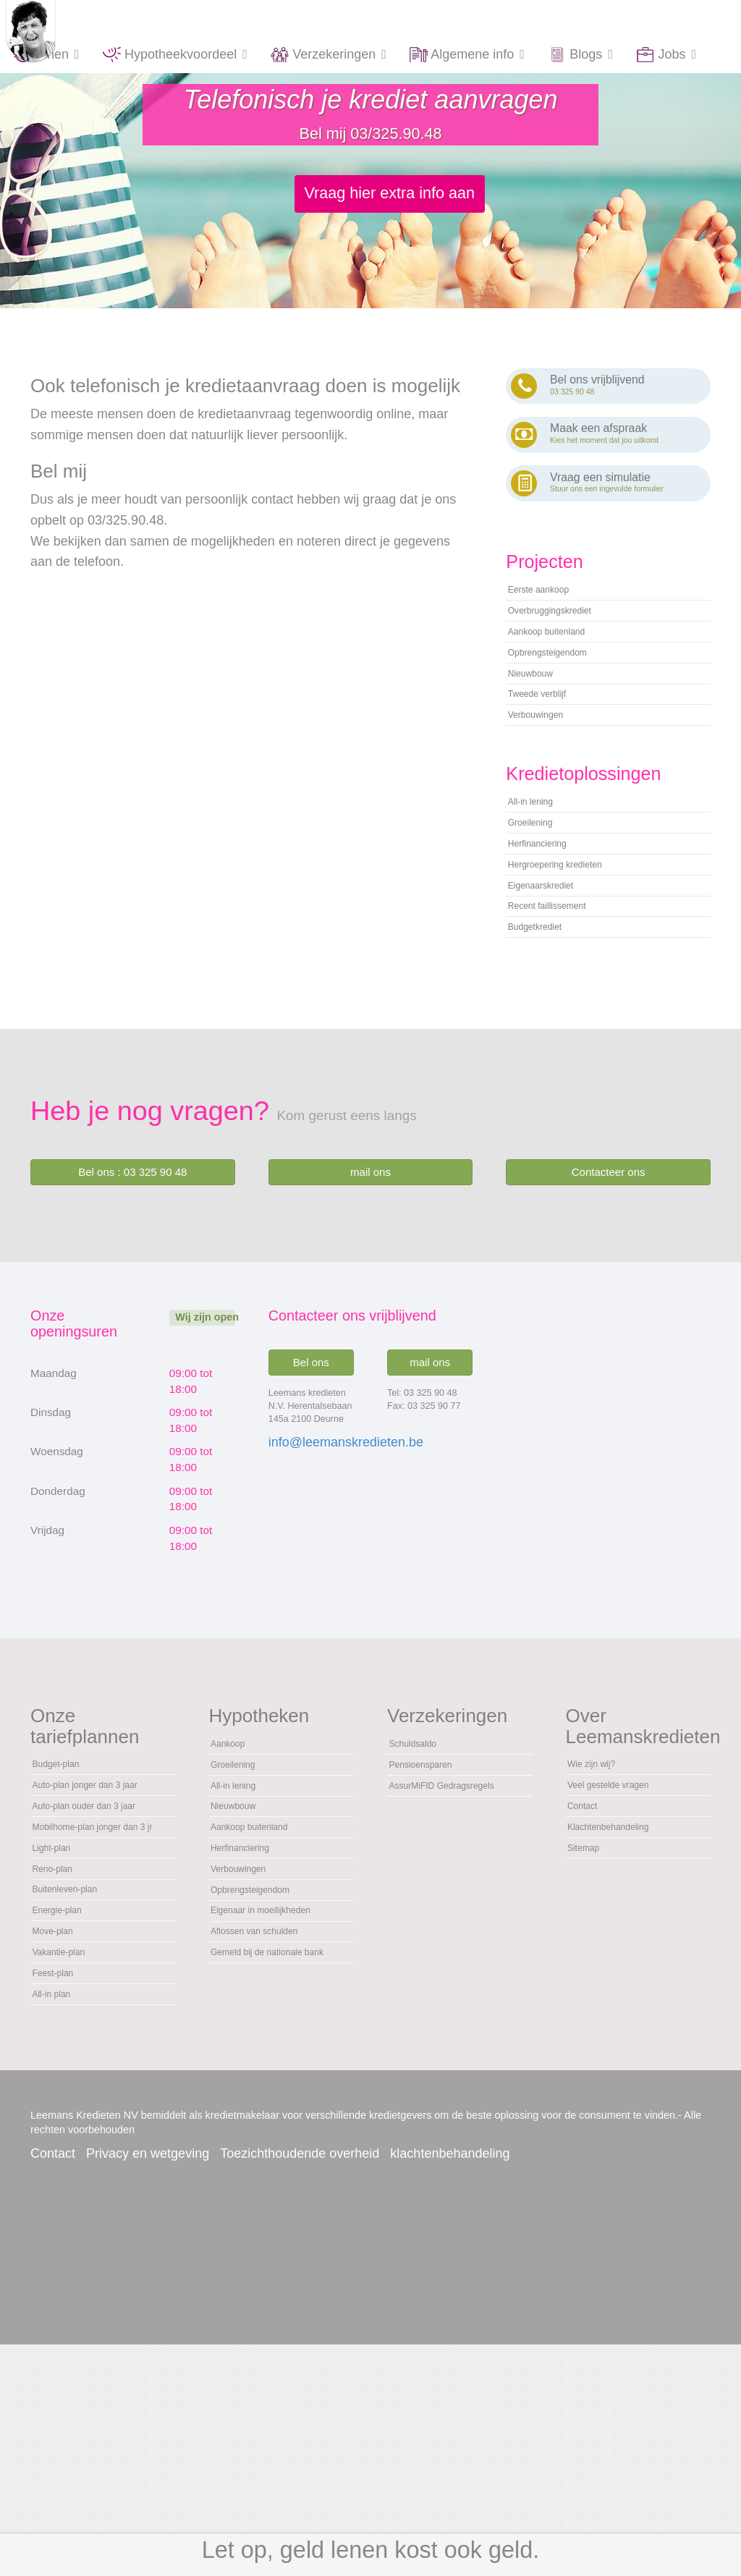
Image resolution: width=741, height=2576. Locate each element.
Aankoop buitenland (560, 655)
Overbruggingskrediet (565, 628)
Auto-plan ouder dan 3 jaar (90, 1949)
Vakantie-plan (68, 2167)
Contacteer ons (608, 1273)
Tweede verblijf (548, 738)
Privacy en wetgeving (147, 2385)
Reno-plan (60, 2056)
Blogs (581, 55)
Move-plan (60, 2139)
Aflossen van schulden (270, 2096)
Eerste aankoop (549, 600)
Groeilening (539, 887)
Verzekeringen (329, 55)
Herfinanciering (548, 914)
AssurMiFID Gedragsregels (427, 1911)
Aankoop (234, 1848)
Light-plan (58, 2028)
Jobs (666, 55)
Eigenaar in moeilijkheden (278, 2068)
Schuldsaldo (421, 1848)
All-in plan (58, 2222)
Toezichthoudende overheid (299, 2385)
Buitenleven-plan (76, 2083)
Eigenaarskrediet (552, 969)
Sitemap (589, 1979)
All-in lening (539, 859)
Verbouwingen (546, 765)
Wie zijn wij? (600, 1869)
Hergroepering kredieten (572, 942)
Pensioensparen (431, 1875)
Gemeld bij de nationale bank (272, 2132)
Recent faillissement (561, 997)
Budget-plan (64, 1869)
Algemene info (467, 55)
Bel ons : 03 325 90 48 (132, 1273)
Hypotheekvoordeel (175, 55)
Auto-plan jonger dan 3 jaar (92, 1905)
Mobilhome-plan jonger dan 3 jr (92, 1993)
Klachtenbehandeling (622, 1951)
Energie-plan (66, 2112)
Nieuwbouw (539, 710)
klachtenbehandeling (449, 2385)
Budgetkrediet (545, 1024)
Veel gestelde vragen (622, 1896)
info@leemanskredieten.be (345, 1543)
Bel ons (311, 1463)
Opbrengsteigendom (562, 683)
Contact (588, 1924)
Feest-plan (60, 2194)
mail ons (370, 1273)
